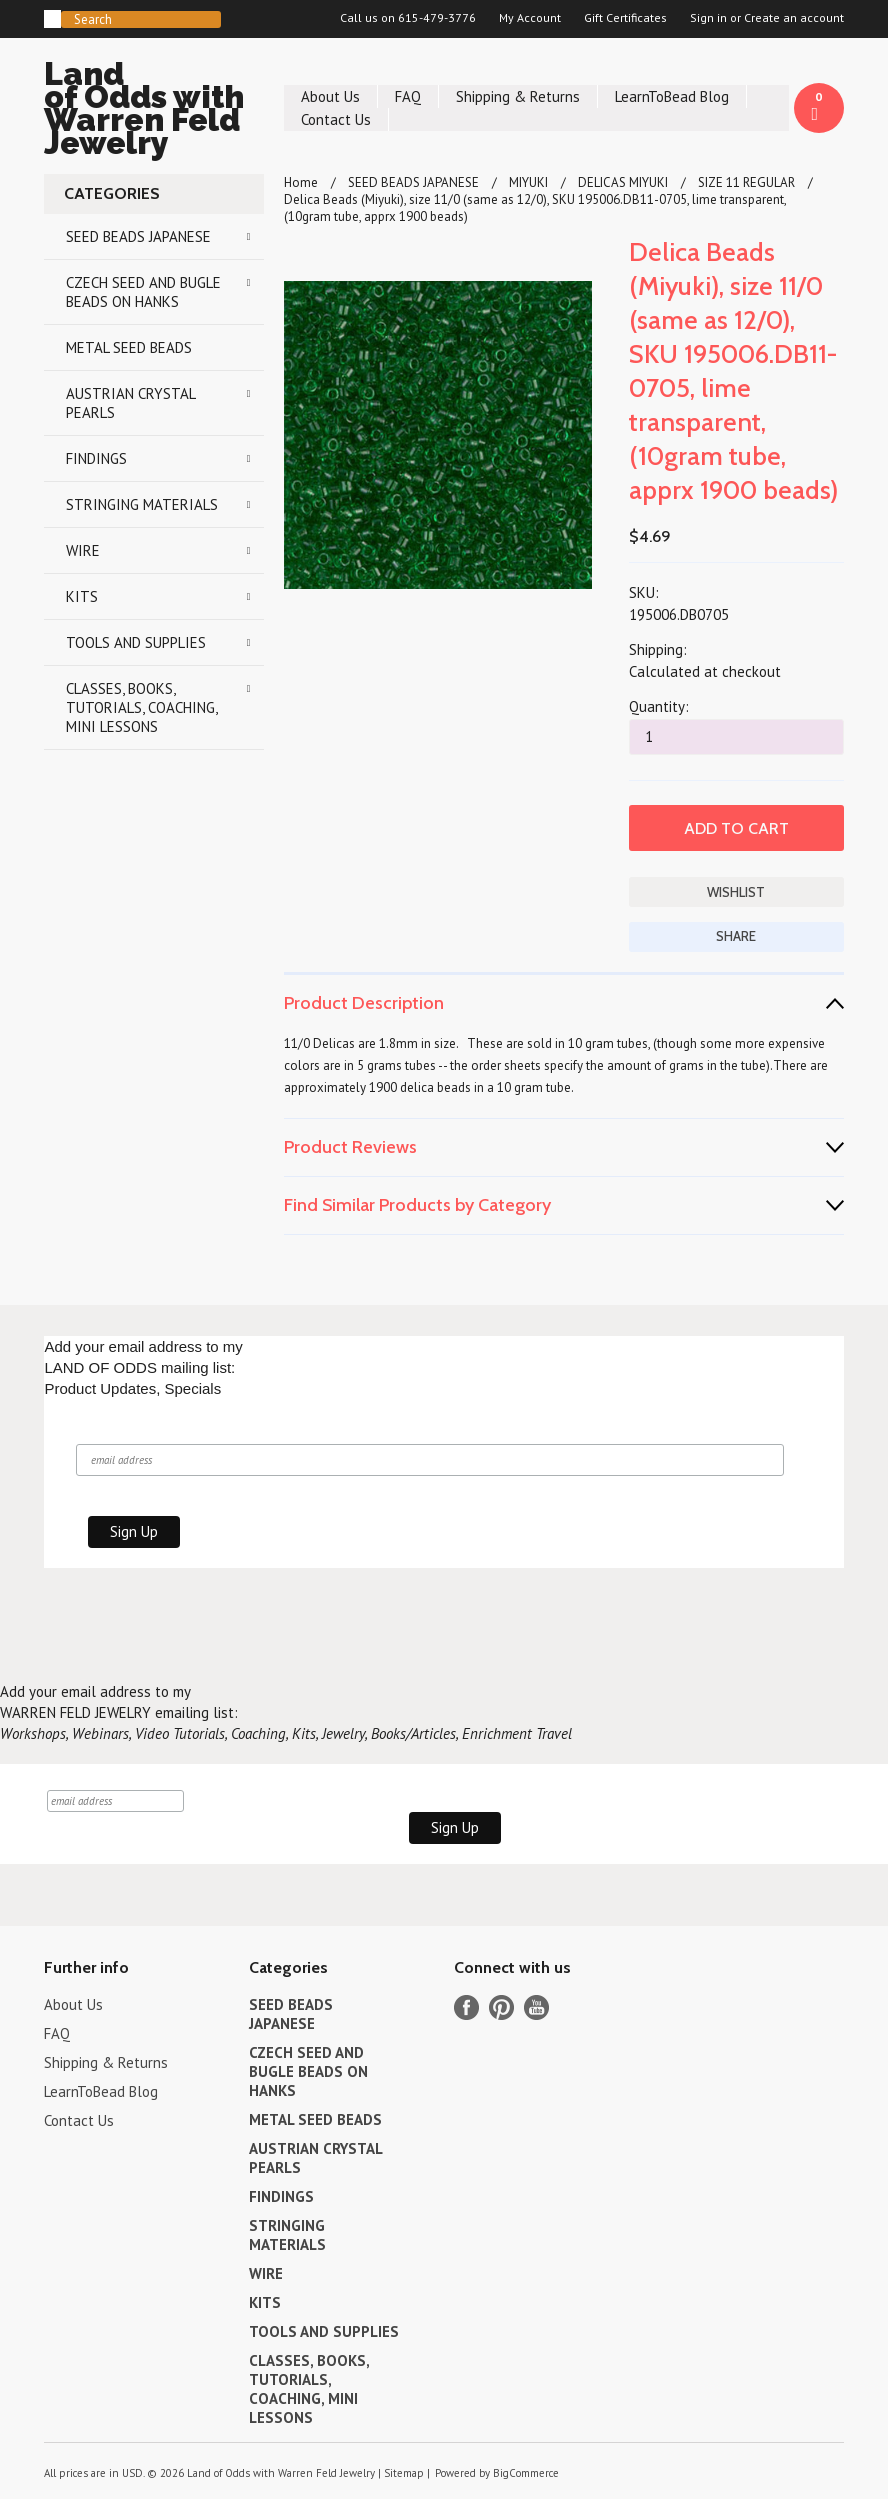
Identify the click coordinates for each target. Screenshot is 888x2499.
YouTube (536, 2007)
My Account (530, 18)
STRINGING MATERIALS (142, 504)
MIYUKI (528, 182)
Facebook (466, 2007)
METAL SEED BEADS (129, 347)
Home (301, 182)
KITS (82, 596)
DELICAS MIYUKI (623, 182)
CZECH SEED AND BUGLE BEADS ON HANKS (143, 292)
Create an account (794, 18)
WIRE (83, 550)
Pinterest (501, 2007)
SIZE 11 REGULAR (746, 182)
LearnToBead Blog (672, 96)
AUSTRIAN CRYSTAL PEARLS (131, 403)
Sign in (708, 18)
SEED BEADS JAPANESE (138, 236)
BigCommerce (526, 2473)
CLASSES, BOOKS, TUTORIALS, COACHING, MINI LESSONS (142, 707)
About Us (330, 96)
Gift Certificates (625, 18)
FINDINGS (96, 458)
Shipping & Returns (518, 96)
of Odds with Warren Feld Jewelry (154, 111)
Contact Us (336, 119)
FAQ (408, 96)
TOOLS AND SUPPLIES (136, 642)
